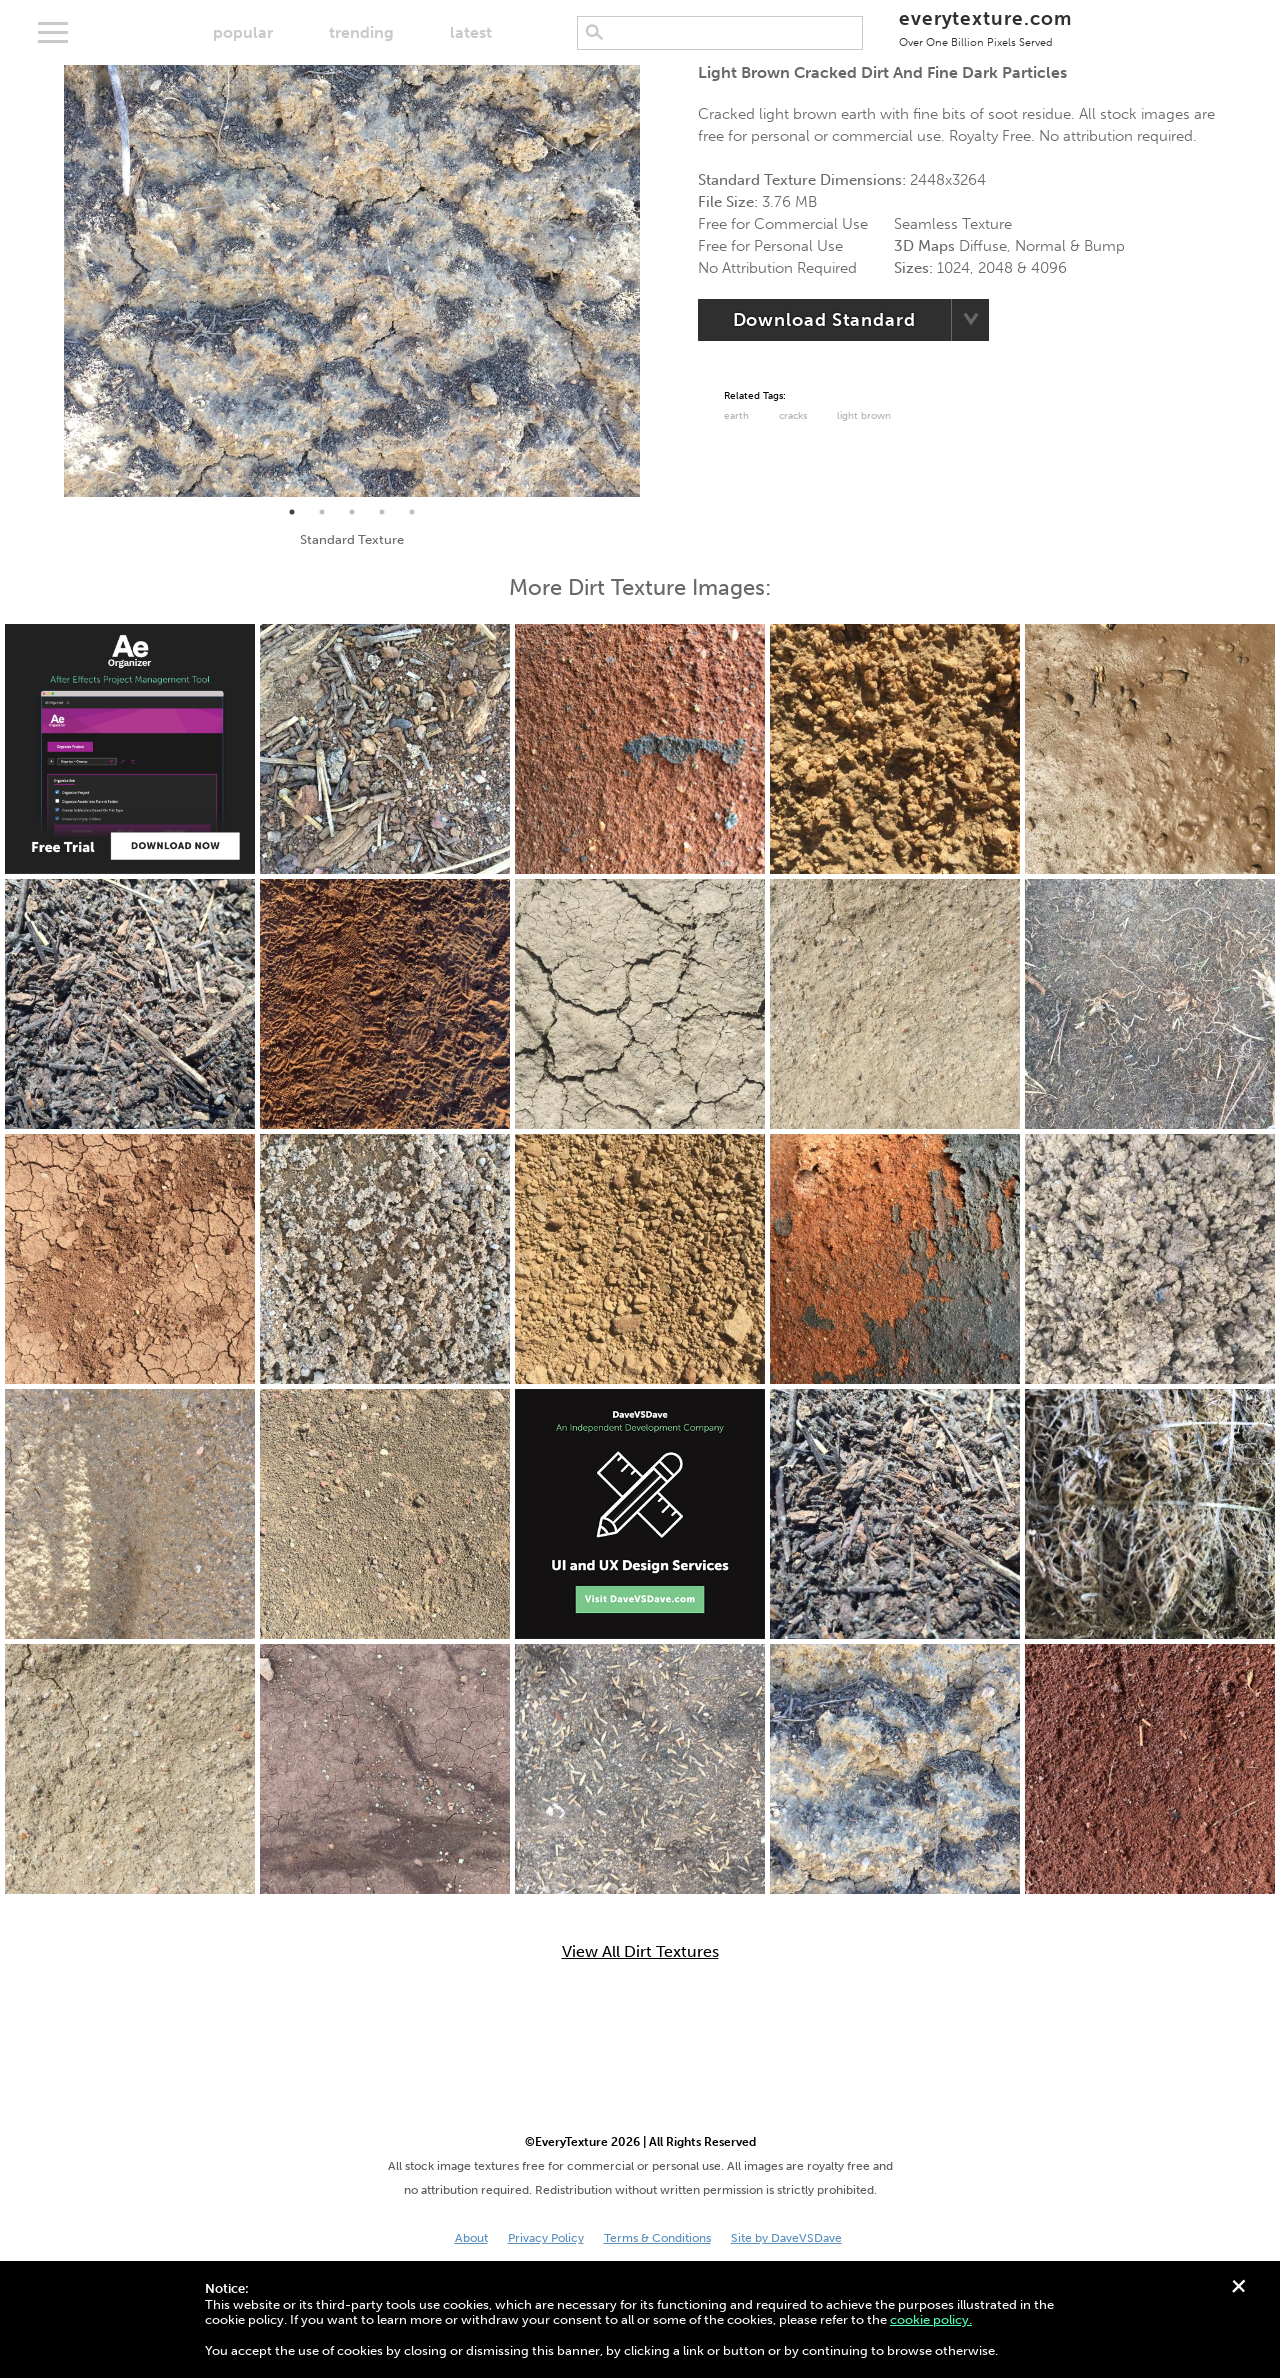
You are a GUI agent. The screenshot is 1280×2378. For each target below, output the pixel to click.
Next (655, 281)
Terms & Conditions (657, 2238)
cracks (793, 416)
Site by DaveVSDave (786, 2238)
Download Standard (824, 320)
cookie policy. (931, 2319)
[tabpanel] (352, 281)
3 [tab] (352, 512)
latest (471, 32)
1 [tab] (292, 512)
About (471, 2238)
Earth (736, 416)
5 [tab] (412, 512)
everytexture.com (985, 27)
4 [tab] (382, 512)
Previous (49, 281)
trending (361, 32)
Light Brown (864, 416)
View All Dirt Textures (640, 1952)
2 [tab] (322, 512)
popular (243, 32)
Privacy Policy (546, 2238)
